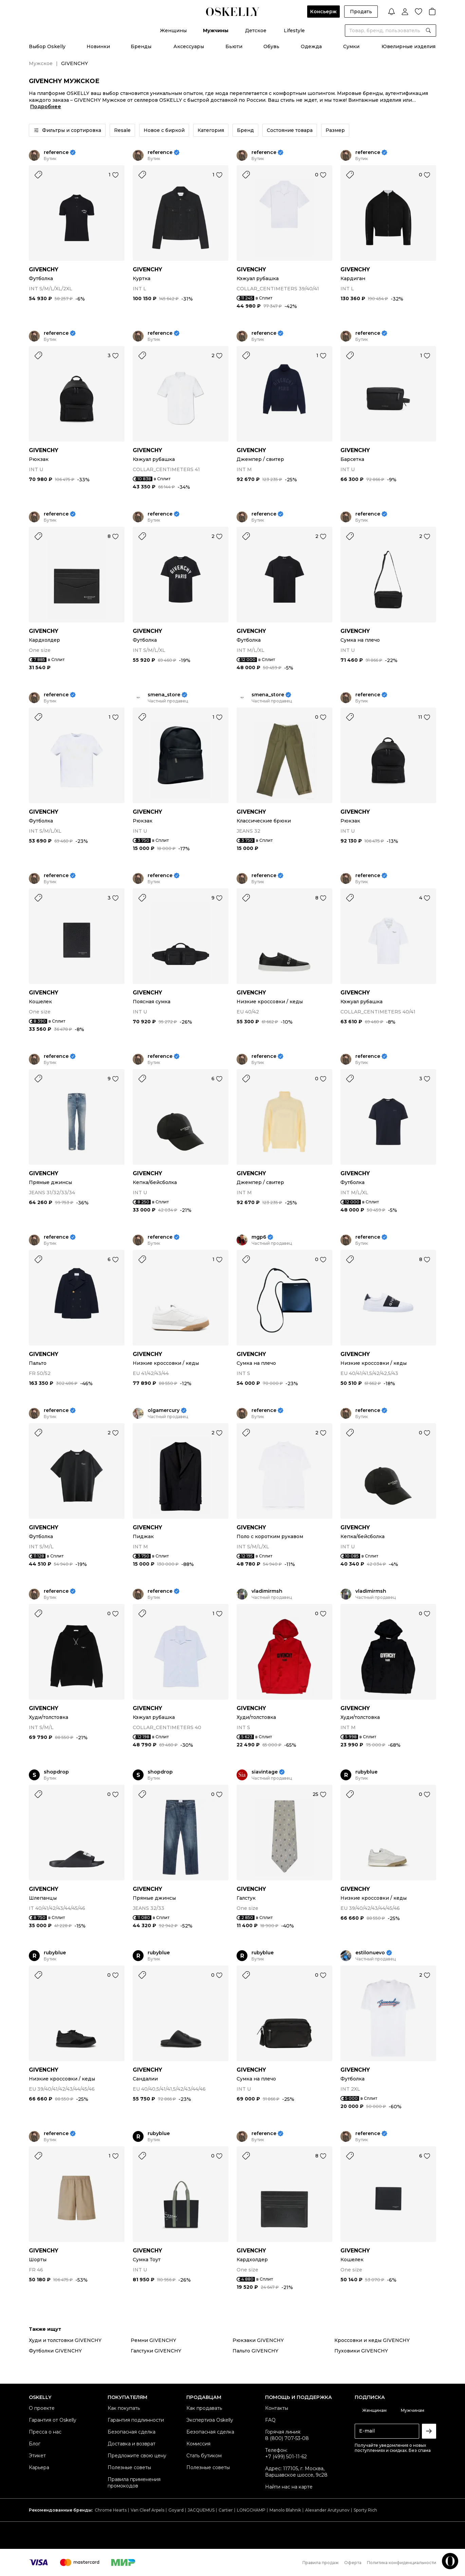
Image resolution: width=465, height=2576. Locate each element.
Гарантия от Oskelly (52, 2420)
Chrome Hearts (111, 2510)
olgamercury (164, 1410)
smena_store (164, 695)
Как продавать (204, 2408)
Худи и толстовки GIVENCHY (65, 2340)
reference (56, 152)
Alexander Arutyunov (327, 2510)
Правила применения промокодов (134, 2482)
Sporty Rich (365, 2510)
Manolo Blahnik (285, 2510)
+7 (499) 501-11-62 (286, 2457)
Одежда (311, 46)
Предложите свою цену (137, 2456)
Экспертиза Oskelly (209, 2420)
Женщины (173, 30)
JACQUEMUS (201, 2510)
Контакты (276, 2408)
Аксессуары (188, 46)
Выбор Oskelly (47, 46)
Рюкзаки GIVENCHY (258, 2340)
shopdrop (56, 1772)
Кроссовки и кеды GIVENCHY (372, 2340)
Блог (34, 2444)
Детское (255, 30)
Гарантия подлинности (136, 2420)
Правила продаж (320, 2562)
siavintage (265, 1772)
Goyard (176, 2510)
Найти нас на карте (289, 2487)
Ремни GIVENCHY (153, 2340)
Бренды (141, 46)
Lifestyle (294, 30)
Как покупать (124, 2408)
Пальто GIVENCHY (255, 2351)
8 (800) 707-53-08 (287, 2438)
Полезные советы (129, 2467)
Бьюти (233, 46)
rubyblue (366, 1772)
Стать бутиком (204, 2456)
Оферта (352, 2562)
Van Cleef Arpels (147, 2510)
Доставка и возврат (131, 2444)
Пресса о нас (45, 2432)
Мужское (41, 63)
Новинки (98, 46)
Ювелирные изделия (408, 46)
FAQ (270, 2420)
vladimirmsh (267, 1591)
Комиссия (198, 2444)
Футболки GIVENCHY (55, 2351)
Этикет (37, 2456)
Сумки (351, 46)
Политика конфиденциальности (401, 2562)
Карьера (39, 2467)
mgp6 (259, 1237)
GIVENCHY (43, 269)
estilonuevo (370, 1953)
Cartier (226, 2510)
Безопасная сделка (131, 2432)
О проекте (42, 2408)
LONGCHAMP (251, 2510)
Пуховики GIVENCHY (361, 2351)
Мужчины (215, 30)
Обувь (271, 46)
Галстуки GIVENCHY (156, 2351)
